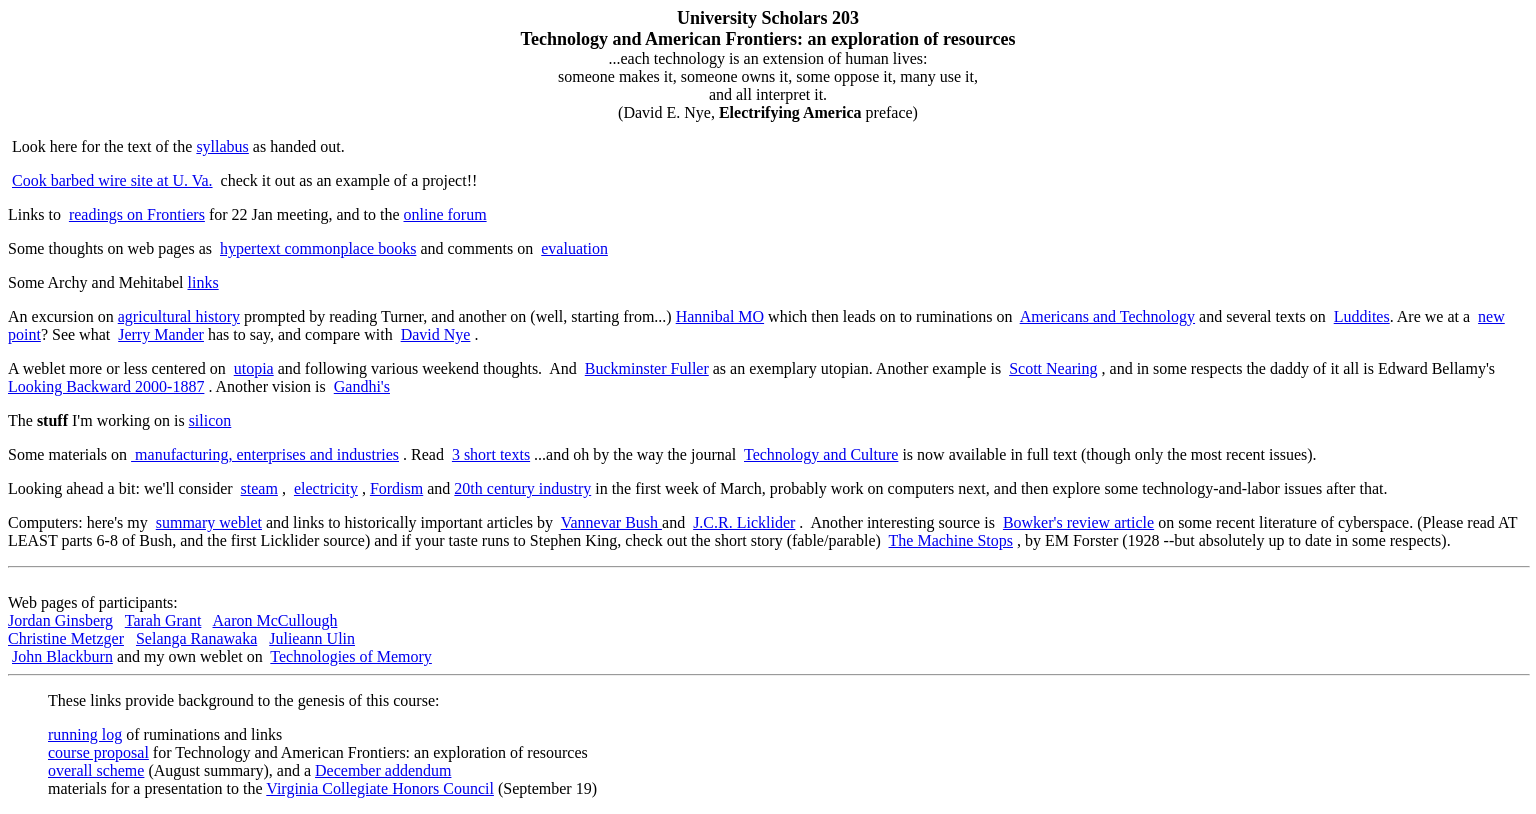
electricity (326, 488)
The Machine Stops (951, 540)
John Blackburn (62, 656)
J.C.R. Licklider (744, 522)
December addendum (383, 770)
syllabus (222, 146)
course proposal (98, 752)
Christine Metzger (66, 638)
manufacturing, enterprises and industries (265, 454)
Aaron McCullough (275, 620)
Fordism (396, 488)
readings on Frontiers (137, 214)
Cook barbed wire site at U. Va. (112, 180)
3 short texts (491, 454)
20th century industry (522, 488)
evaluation (574, 248)
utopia (254, 368)
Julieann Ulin (312, 638)
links (203, 282)
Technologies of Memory (351, 656)
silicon (210, 420)
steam (259, 488)
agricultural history (179, 316)
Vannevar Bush (611, 522)
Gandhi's (362, 386)
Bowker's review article (1078, 522)
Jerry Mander (161, 334)
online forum (445, 214)
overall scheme (96, 770)
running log (85, 734)
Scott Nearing (1053, 368)
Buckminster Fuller (647, 368)
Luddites (1362, 316)
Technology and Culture (821, 454)
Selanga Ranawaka (196, 638)
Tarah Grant (163, 620)
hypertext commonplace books (318, 248)
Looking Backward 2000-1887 (106, 386)
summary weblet (209, 522)
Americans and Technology (1107, 316)
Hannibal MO (720, 316)
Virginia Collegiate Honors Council (380, 788)
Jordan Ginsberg (60, 620)
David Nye (436, 334)
